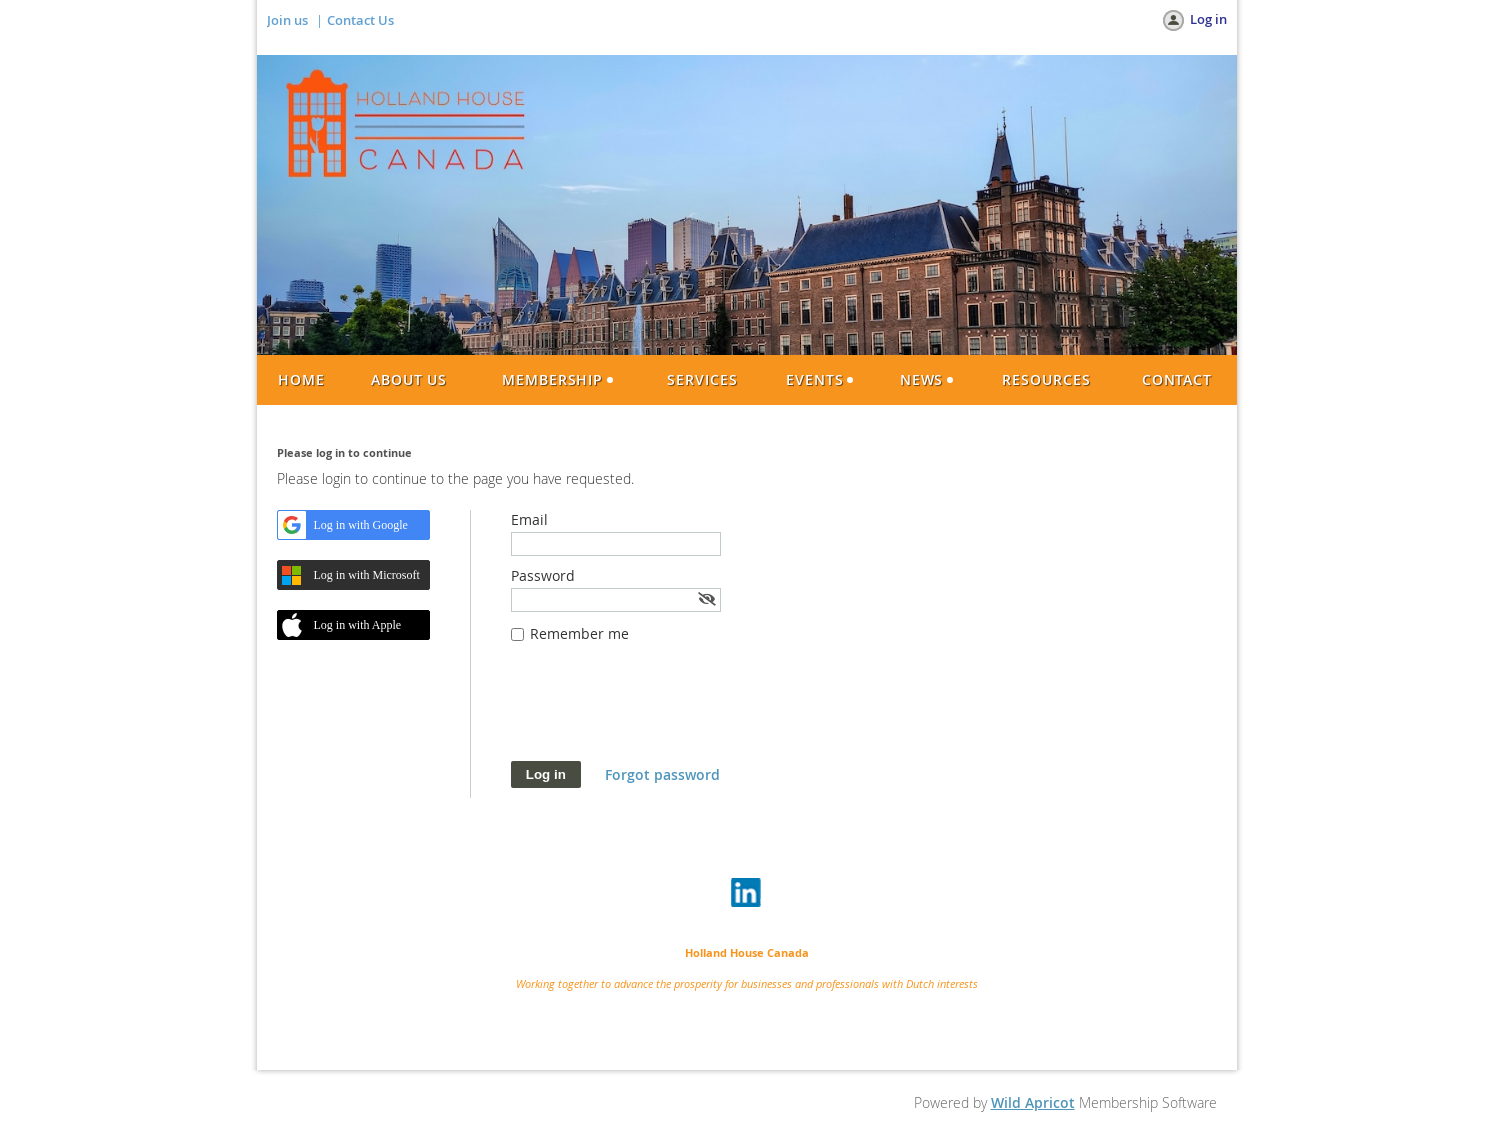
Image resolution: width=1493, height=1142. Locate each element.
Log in (1208, 19)
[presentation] (663, 712)
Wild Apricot (1033, 1102)
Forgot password (662, 774)
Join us (287, 20)
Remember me (579, 633)
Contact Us (360, 20)
